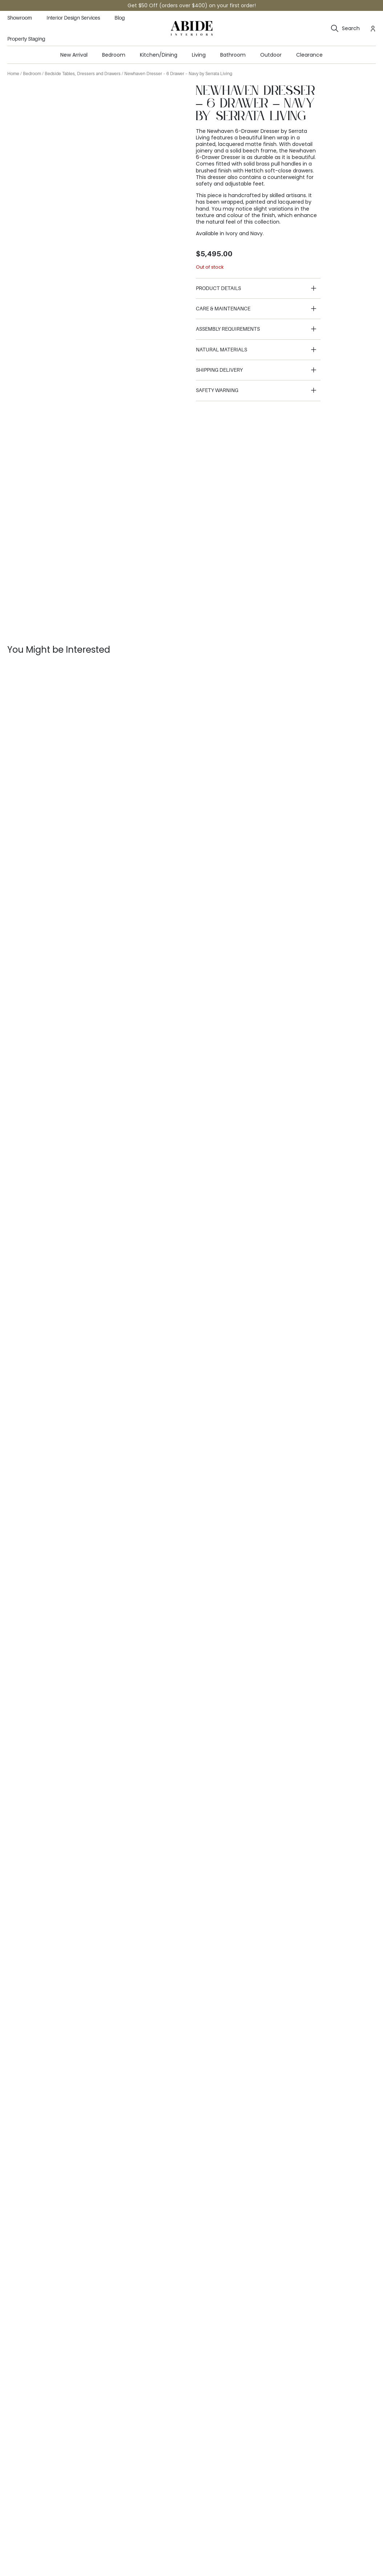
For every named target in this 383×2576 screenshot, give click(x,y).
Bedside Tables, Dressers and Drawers (83, 73)
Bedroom (113, 54)
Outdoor (271, 54)
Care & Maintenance (223, 308)
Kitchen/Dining (158, 54)
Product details (218, 288)
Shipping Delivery (219, 370)
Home (13, 73)
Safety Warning (217, 390)
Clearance (309, 54)
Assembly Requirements (228, 329)
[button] (258, 288)
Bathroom (233, 54)
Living (199, 54)
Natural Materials (221, 349)
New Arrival (74, 54)
